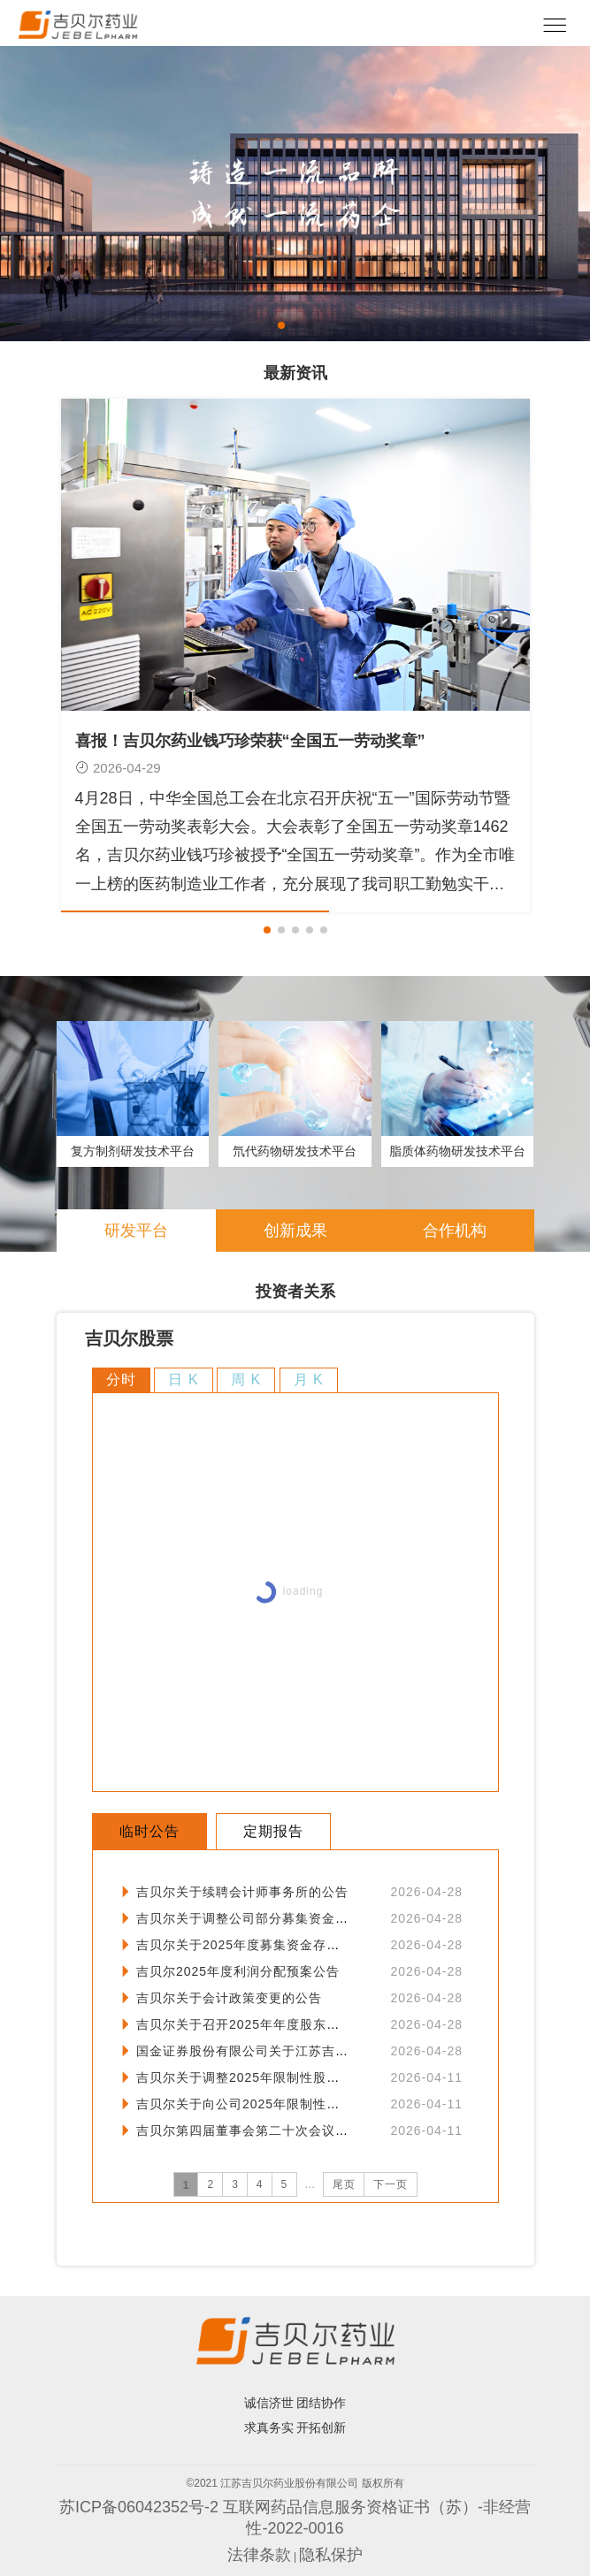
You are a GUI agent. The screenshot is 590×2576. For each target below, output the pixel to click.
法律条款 (259, 2555)
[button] (281, 325)
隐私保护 (331, 2555)
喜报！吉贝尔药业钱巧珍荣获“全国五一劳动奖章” (250, 741)
